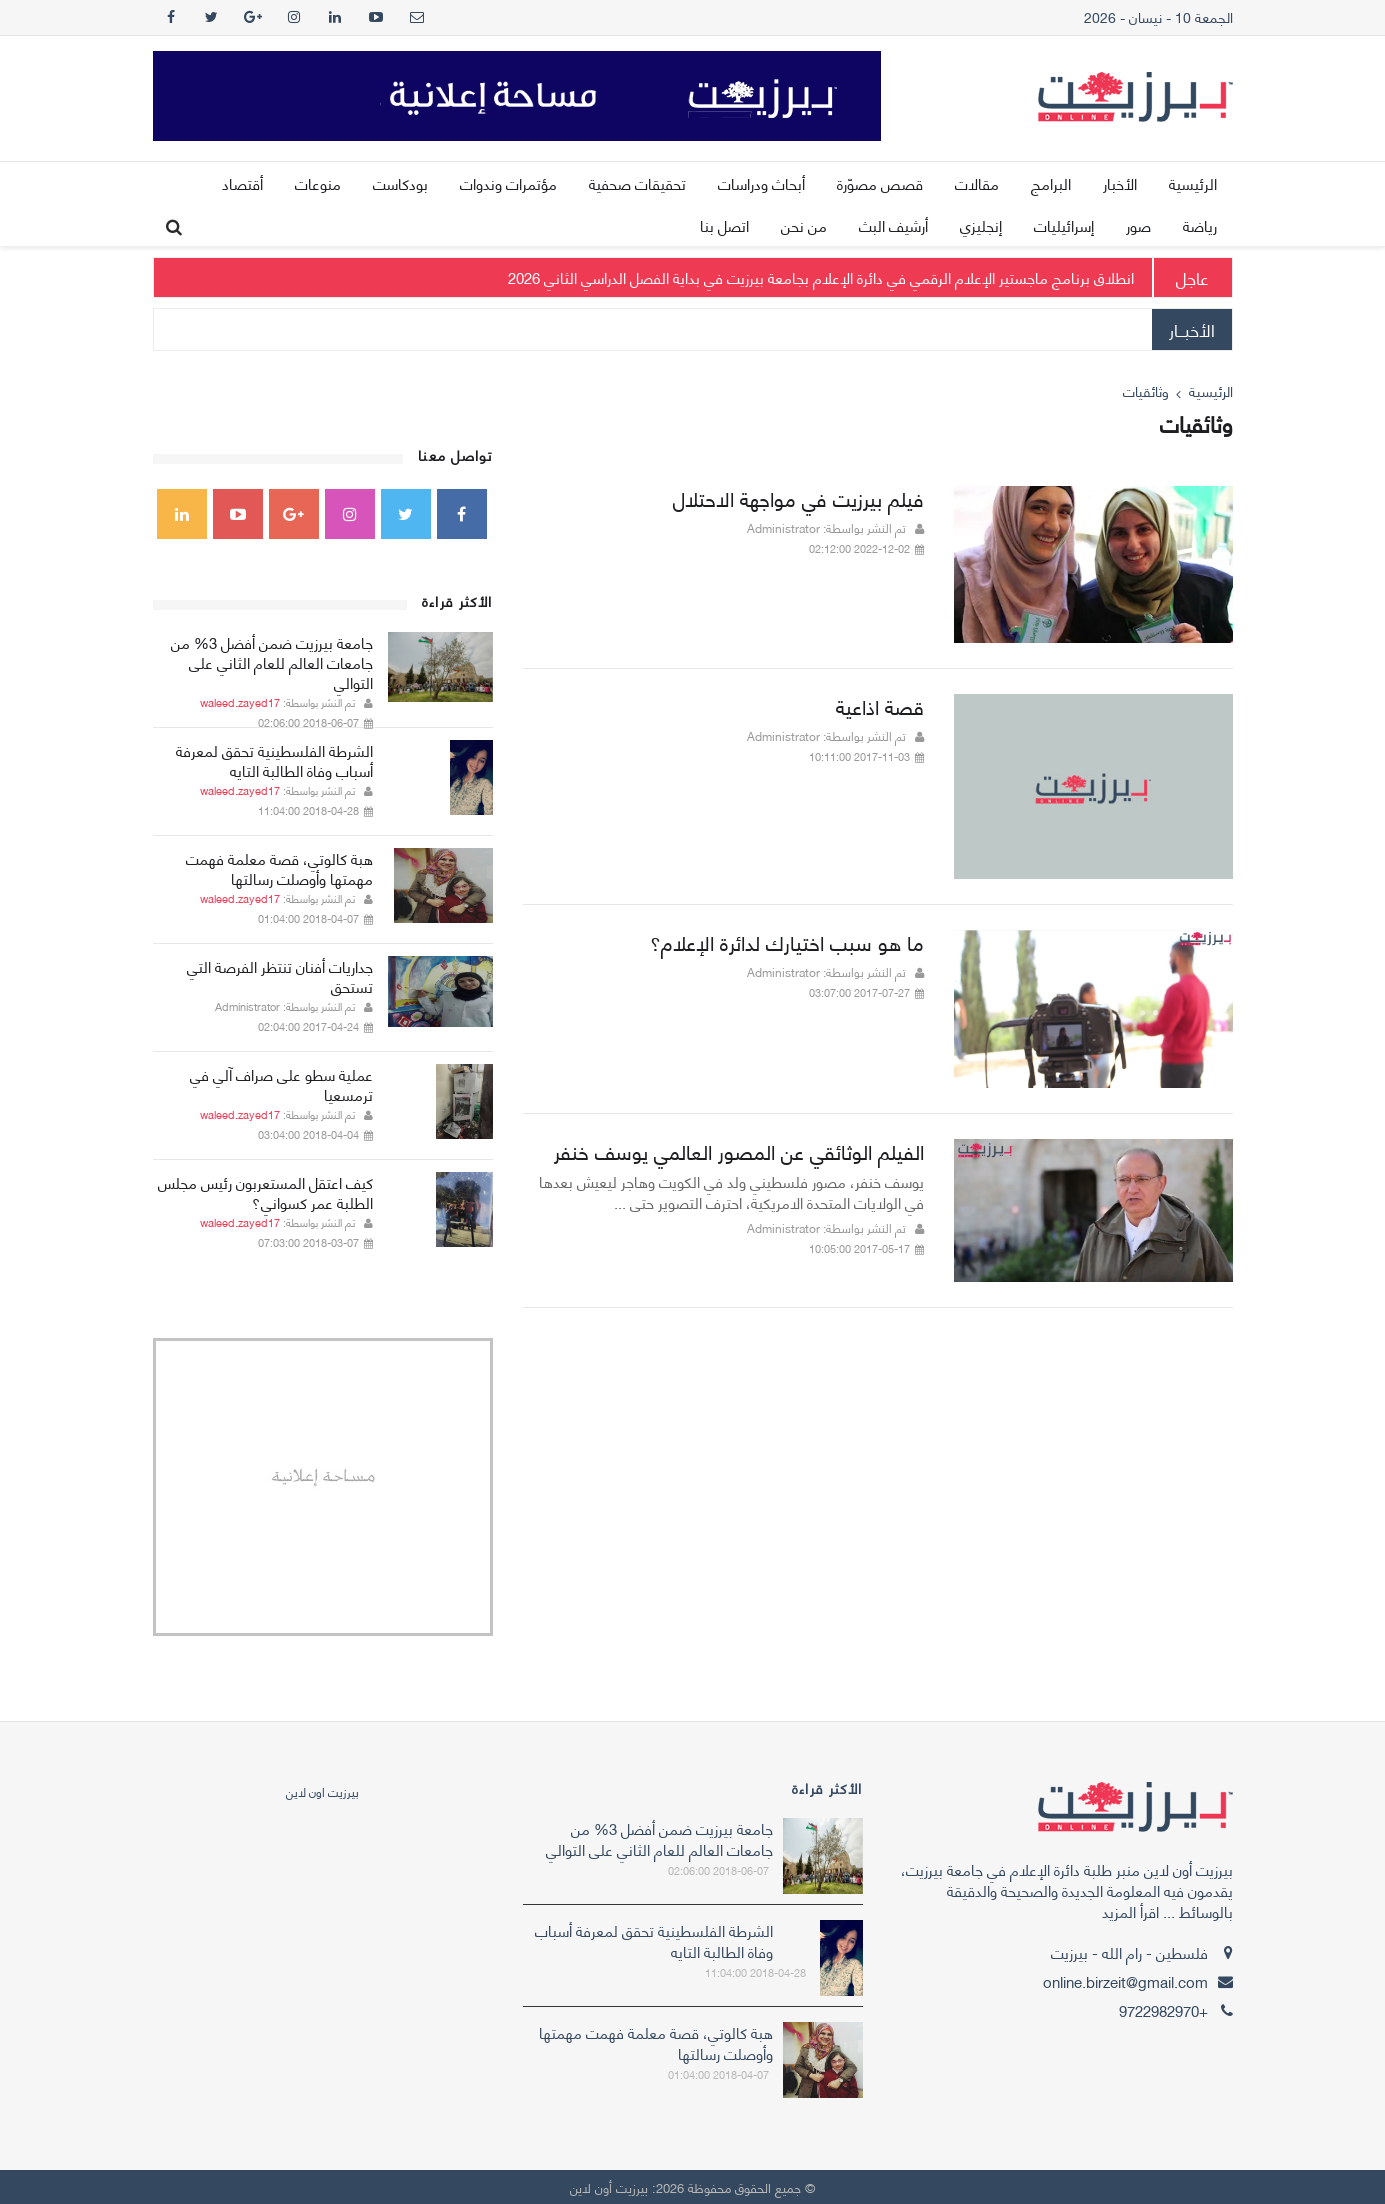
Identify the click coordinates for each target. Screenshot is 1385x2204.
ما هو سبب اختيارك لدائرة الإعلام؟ (787, 941)
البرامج (1051, 183)
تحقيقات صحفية (637, 183)
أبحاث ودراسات (761, 183)
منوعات (318, 183)
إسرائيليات (1064, 225)
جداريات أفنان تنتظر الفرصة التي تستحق (280, 976)
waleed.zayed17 (240, 702)
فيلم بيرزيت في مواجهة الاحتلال (798, 497)
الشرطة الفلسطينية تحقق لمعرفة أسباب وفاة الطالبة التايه (274, 760)
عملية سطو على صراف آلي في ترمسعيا (281, 1084)
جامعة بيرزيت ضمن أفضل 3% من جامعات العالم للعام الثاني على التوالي (272, 662)
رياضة (1200, 225)
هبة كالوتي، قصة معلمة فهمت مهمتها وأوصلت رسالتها (279, 868)
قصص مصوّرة (880, 183)
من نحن (804, 225)
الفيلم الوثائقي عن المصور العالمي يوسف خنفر (739, 1150)
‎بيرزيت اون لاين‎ (322, 1791)
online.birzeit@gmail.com (1125, 1981)
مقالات (977, 183)
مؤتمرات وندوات (508, 183)
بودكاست (400, 183)
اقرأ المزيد (1130, 1911)
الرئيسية (1193, 183)
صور (1138, 225)
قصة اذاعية (880, 705)
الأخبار (1120, 183)
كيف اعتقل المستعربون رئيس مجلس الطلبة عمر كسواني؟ (265, 1192)
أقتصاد (242, 183)
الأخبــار (1192, 329)
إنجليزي (981, 225)
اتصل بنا (724, 225)
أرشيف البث (893, 225)
